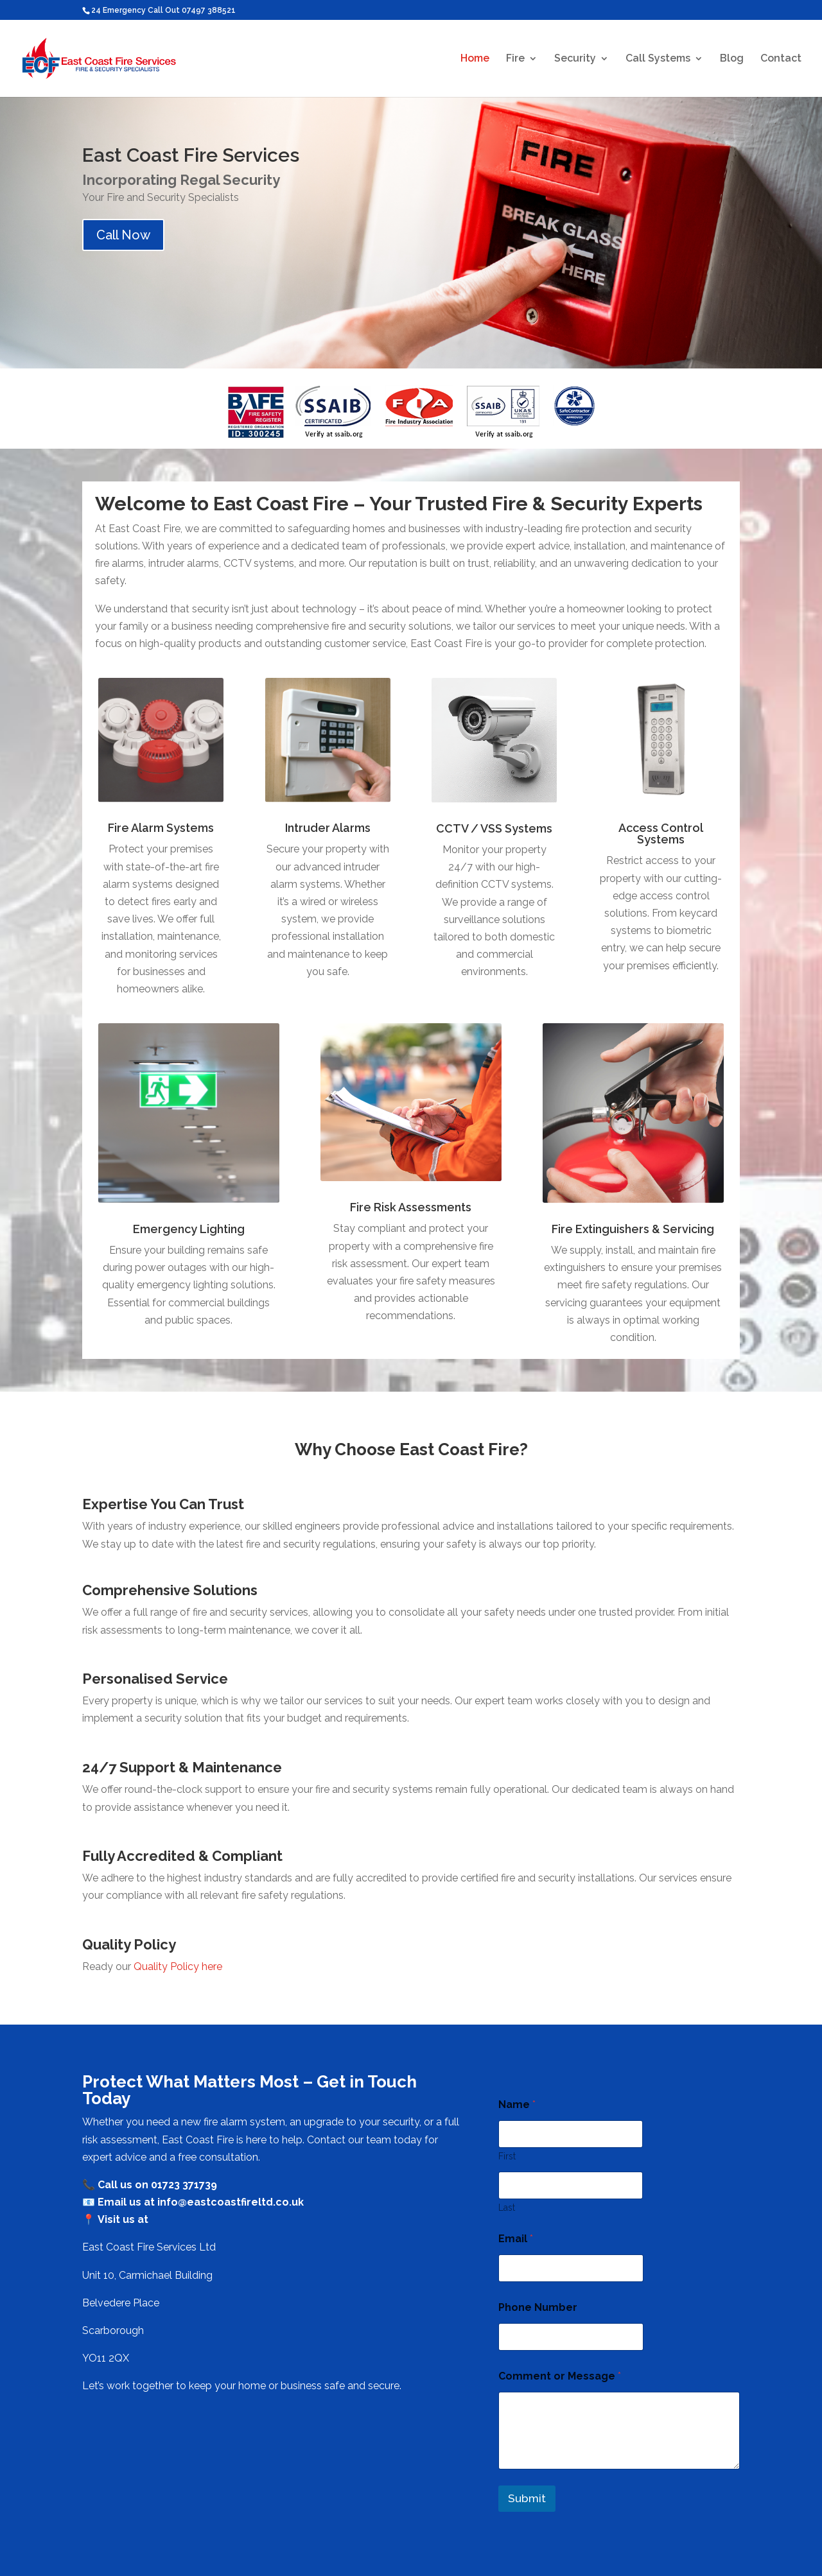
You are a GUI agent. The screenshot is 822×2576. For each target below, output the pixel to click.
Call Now (123, 235)
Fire (515, 59)
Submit (527, 2498)
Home (474, 59)
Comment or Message (559, 2376)
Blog (732, 59)
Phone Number (537, 2307)
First (507, 2156)
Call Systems (657, 59)
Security (575, 59)
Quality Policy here (178, 1966)
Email (515, 2239)
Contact (780, 59)
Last (506, 2207)
